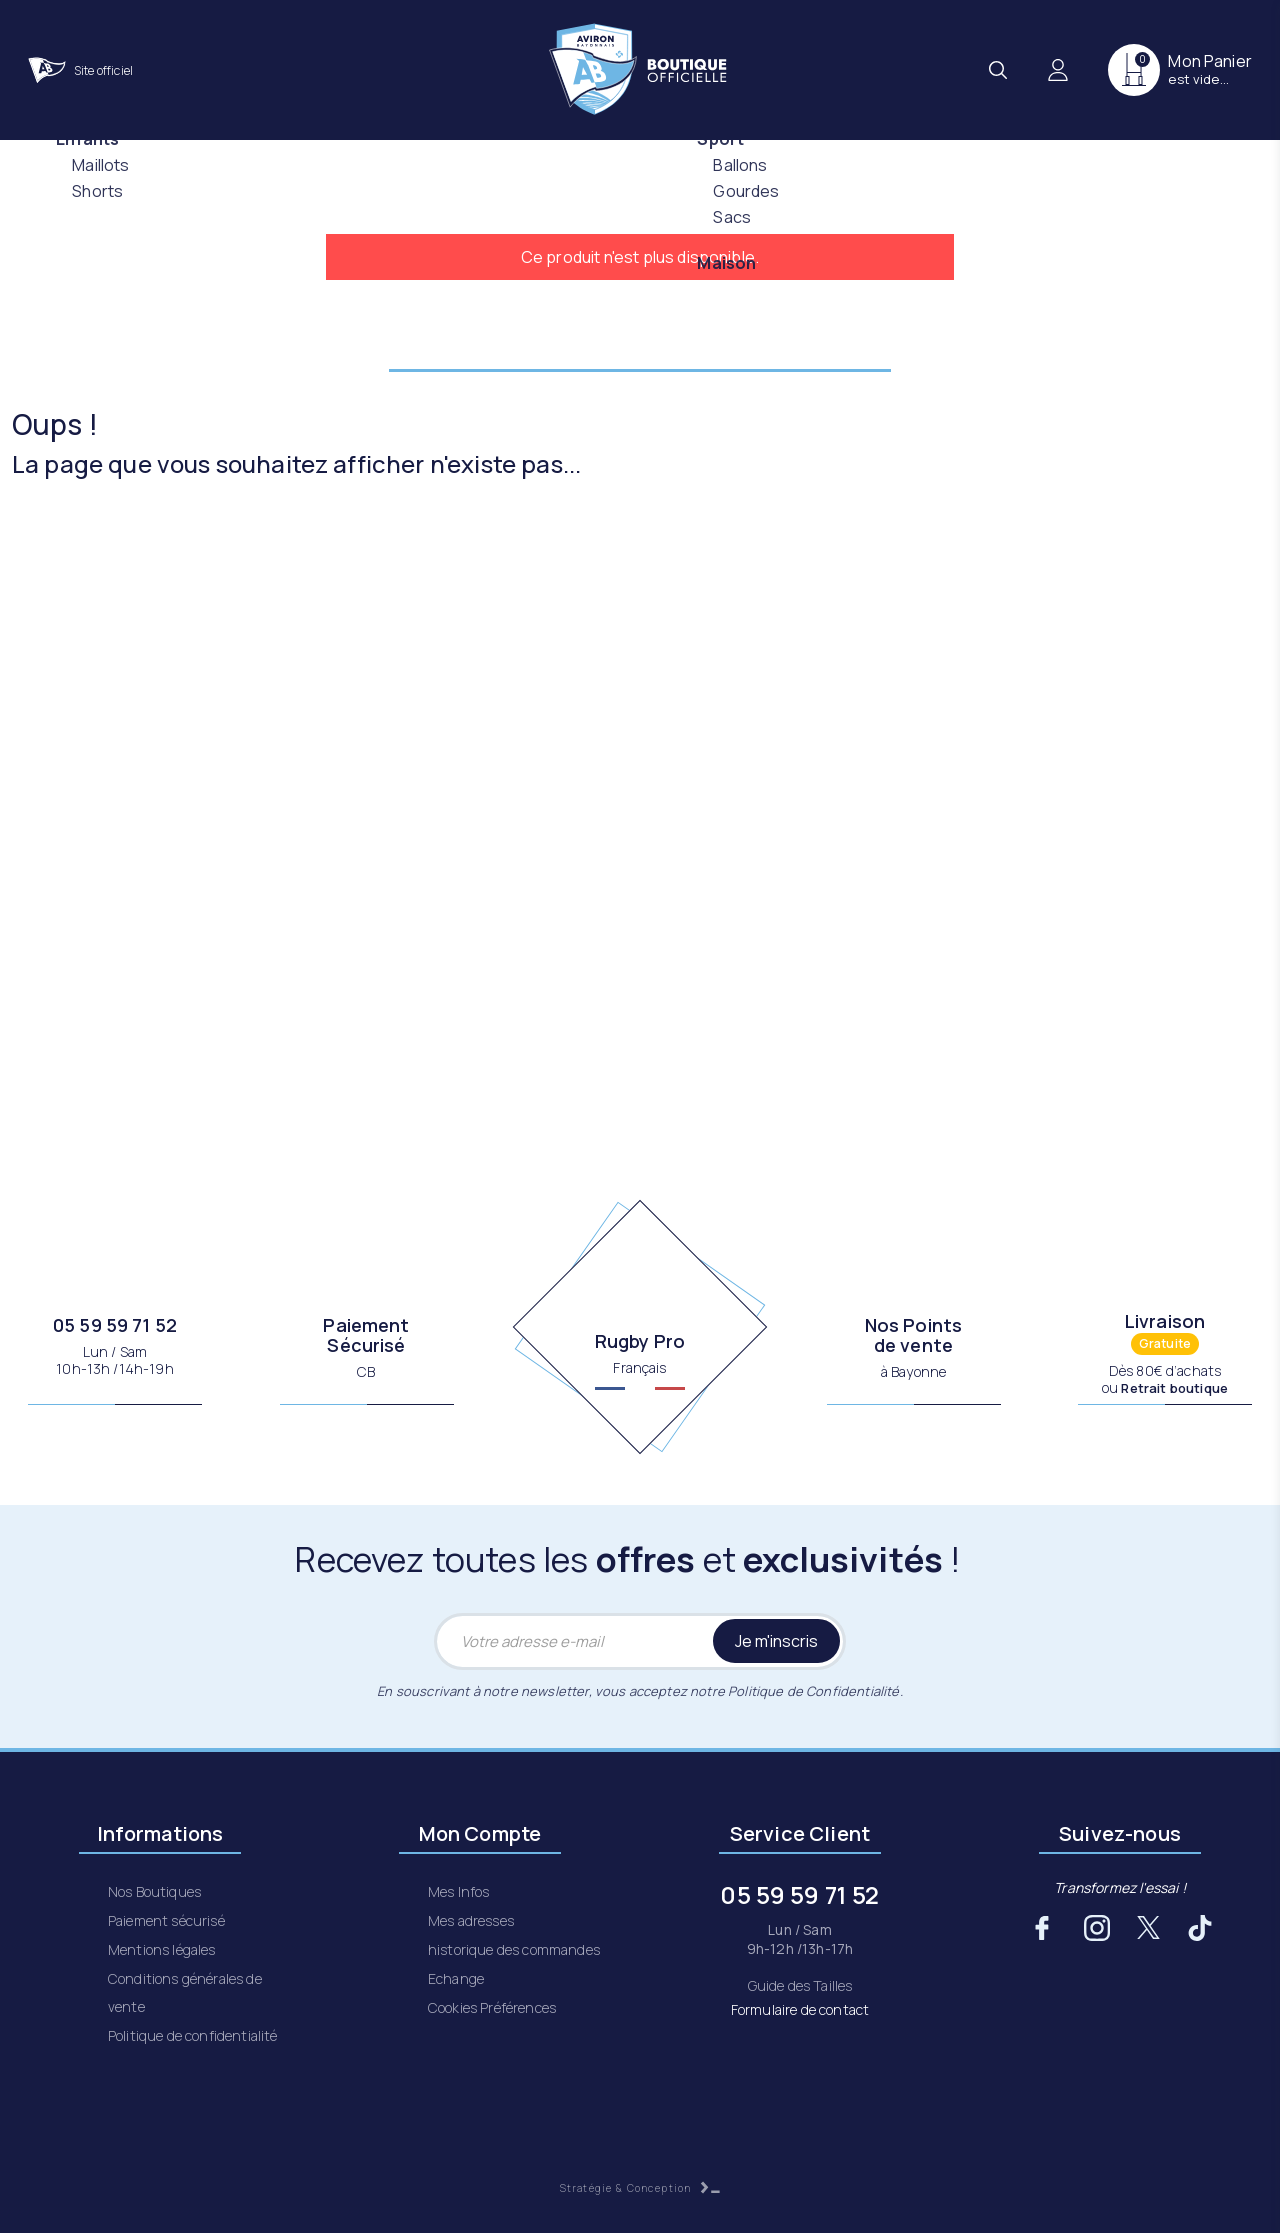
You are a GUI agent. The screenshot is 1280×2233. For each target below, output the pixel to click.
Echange (456, 1978)
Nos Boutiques (154, 1891)
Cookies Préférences (492, 2007)
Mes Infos (458, 1891)
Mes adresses (471, 1920)
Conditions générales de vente (185, 1992)
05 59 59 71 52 (115, 1325)
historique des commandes (514, 1949)
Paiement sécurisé (166, 1920)
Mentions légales (162, 1949)
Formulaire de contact (800, 2009)
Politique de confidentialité (192, 2035)
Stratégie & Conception (640, 2188)
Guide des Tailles (800, 1985)
